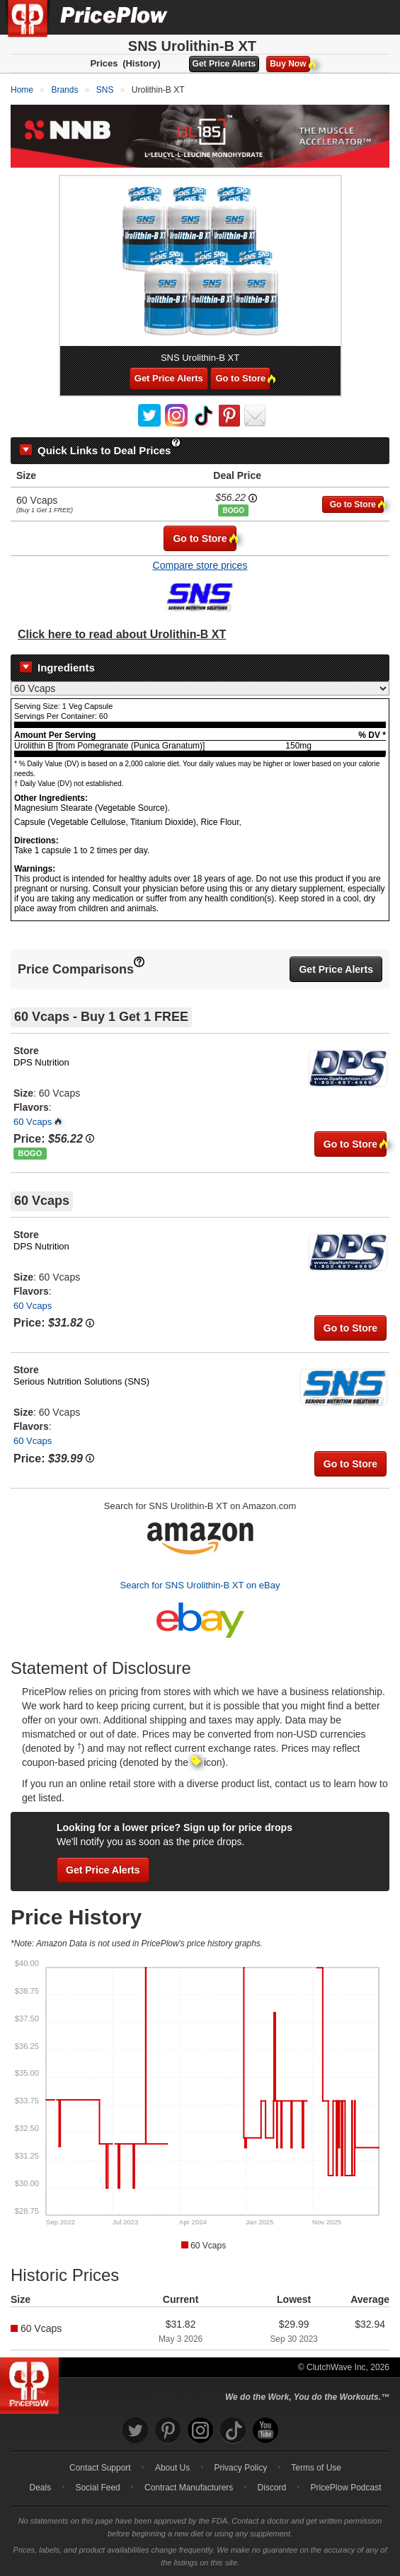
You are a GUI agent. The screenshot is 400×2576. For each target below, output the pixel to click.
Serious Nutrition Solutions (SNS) (81, 1381)
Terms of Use (316, 2468)
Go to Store (242, 378)
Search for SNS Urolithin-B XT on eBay (200, 1585)
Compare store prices (200, 565)
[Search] (342, 17)
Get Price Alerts (224, 64)
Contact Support (100, 2468)
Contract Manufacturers (188, 2488)
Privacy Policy (240, 2468)
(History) (141, 63)
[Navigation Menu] (374, 17)
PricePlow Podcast (345, 2488)
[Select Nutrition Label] (200, 688)
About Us (172, 2468)
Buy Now (289, 64)
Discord (272, 2488)
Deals (41, 2488)
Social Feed (97, 2488)
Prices (104, 63)
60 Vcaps (32, 1121)
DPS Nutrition (41, 1062)
